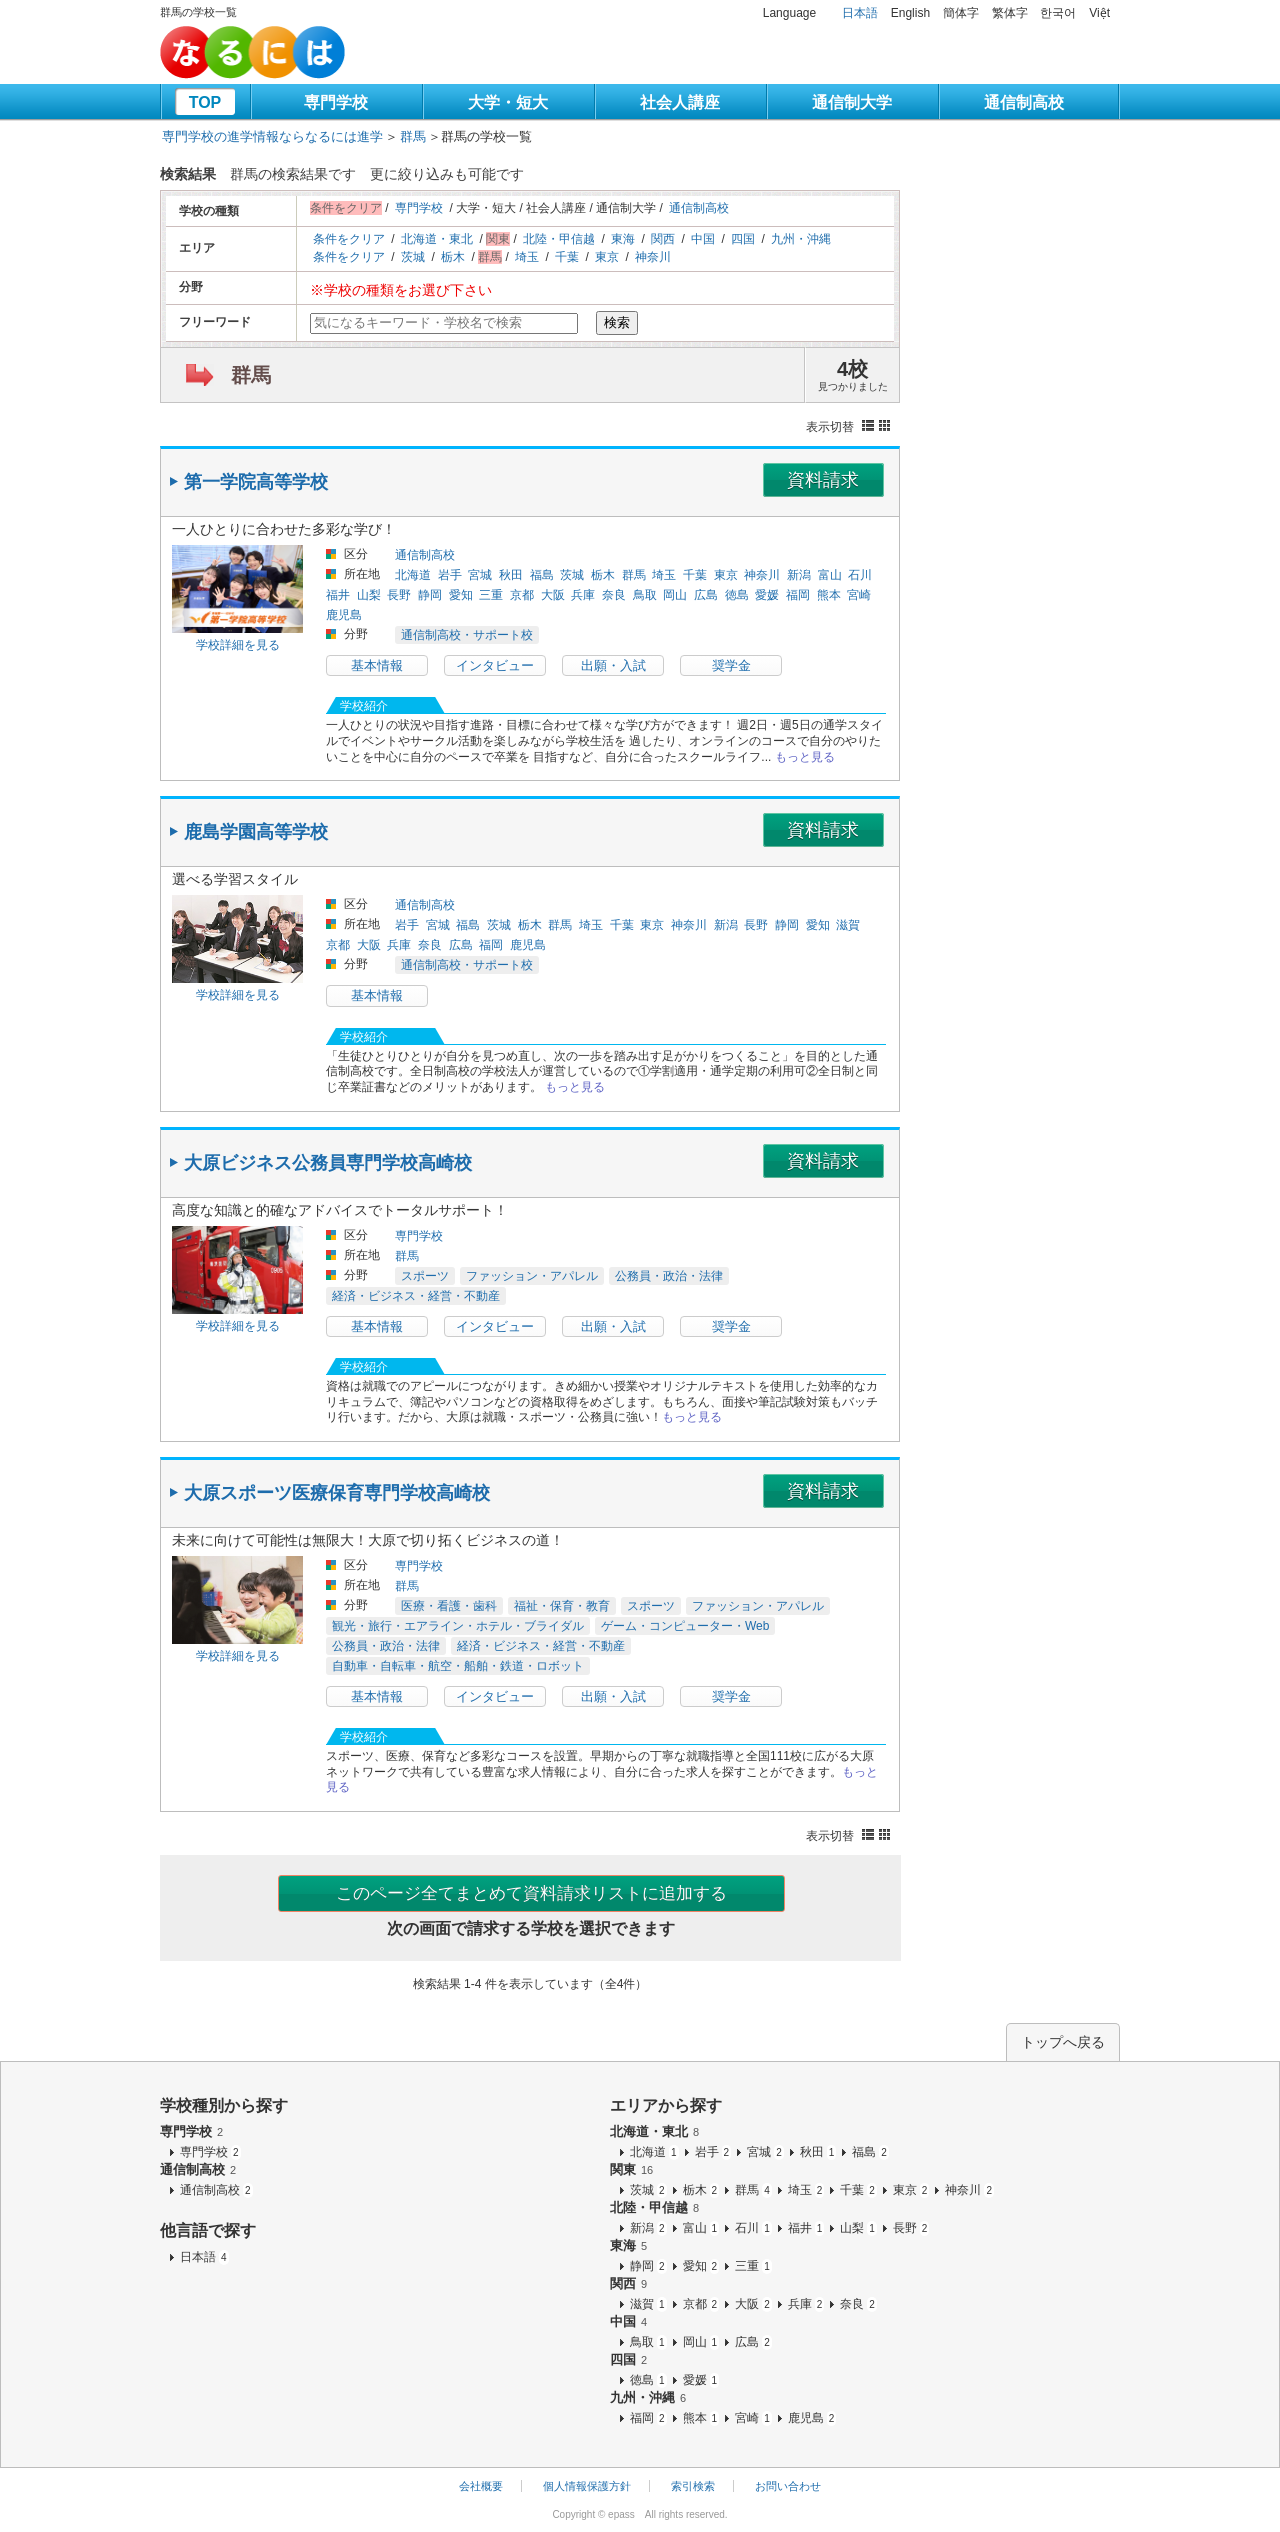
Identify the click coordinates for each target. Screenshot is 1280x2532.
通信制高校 (1024, 102)
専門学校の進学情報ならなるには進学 (272, 136)
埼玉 (527, 257)
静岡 (430, 595)
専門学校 (336, 102)
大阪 (553, 595)
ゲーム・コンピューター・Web (685, 1626)
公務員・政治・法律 (669, 1276)
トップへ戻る (1063, 2042)
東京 (607, 257)
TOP (205, 102)
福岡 (798, 595)
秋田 (511, 575)
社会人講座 (680, 102)
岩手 (450, 575)
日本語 (860, 13)
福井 (338, 595)
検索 (617, 322)
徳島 (737, 595)
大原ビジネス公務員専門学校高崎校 (328, 1163)
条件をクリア (349, 239)
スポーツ (425, 1276)
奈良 (614, 595)
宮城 (480, 575)
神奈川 (653, 257)
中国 (703, 239)
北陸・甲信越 (559, 239)
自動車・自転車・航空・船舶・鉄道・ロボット (458, 1666)
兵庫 (583, 595)
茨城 (413, 257)
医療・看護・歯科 (449, 1606)
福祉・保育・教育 (562, 1606)
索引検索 (693, 2486)
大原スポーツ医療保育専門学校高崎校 (337, 1493)
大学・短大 (508, 102)
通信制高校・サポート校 (467, 635)
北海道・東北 (437, 239)
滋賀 (848, 925)
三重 (491, 595)
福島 (542, 575)
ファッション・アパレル (532, 1276)
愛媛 (767, 595)
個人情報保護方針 (587, 2486)
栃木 (453, 257)
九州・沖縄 (801, 239)
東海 (623, 239)
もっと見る (805, 757)
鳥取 (645, 595)
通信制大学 (852, 102)
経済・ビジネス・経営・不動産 (416, 1296)
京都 (522, 595)
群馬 (413, 136)
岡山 (675, 595)
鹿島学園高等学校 (256, 832)
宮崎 (859, 595)
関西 (663, 239)
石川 (860, 575)
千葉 (567, 257)
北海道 (413, 575)
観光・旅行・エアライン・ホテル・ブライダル (458, 1626)
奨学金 (731, 665)
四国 (743, 239)
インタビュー (495, 665)
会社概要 (481, 2486)
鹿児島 (344, 615)
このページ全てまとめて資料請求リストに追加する (531, 1893)
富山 (830, 575)
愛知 (461, 595)
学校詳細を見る (238, 645)
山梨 (369, 595)
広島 (706, 595)
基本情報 (377, 665)
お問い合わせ (788, 2486)
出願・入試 (613, 665)
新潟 (799, 575)
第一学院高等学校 (256, 482)
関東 (631, 2169)
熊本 (829, 595)
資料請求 (823, 480)
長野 (399, 595)
